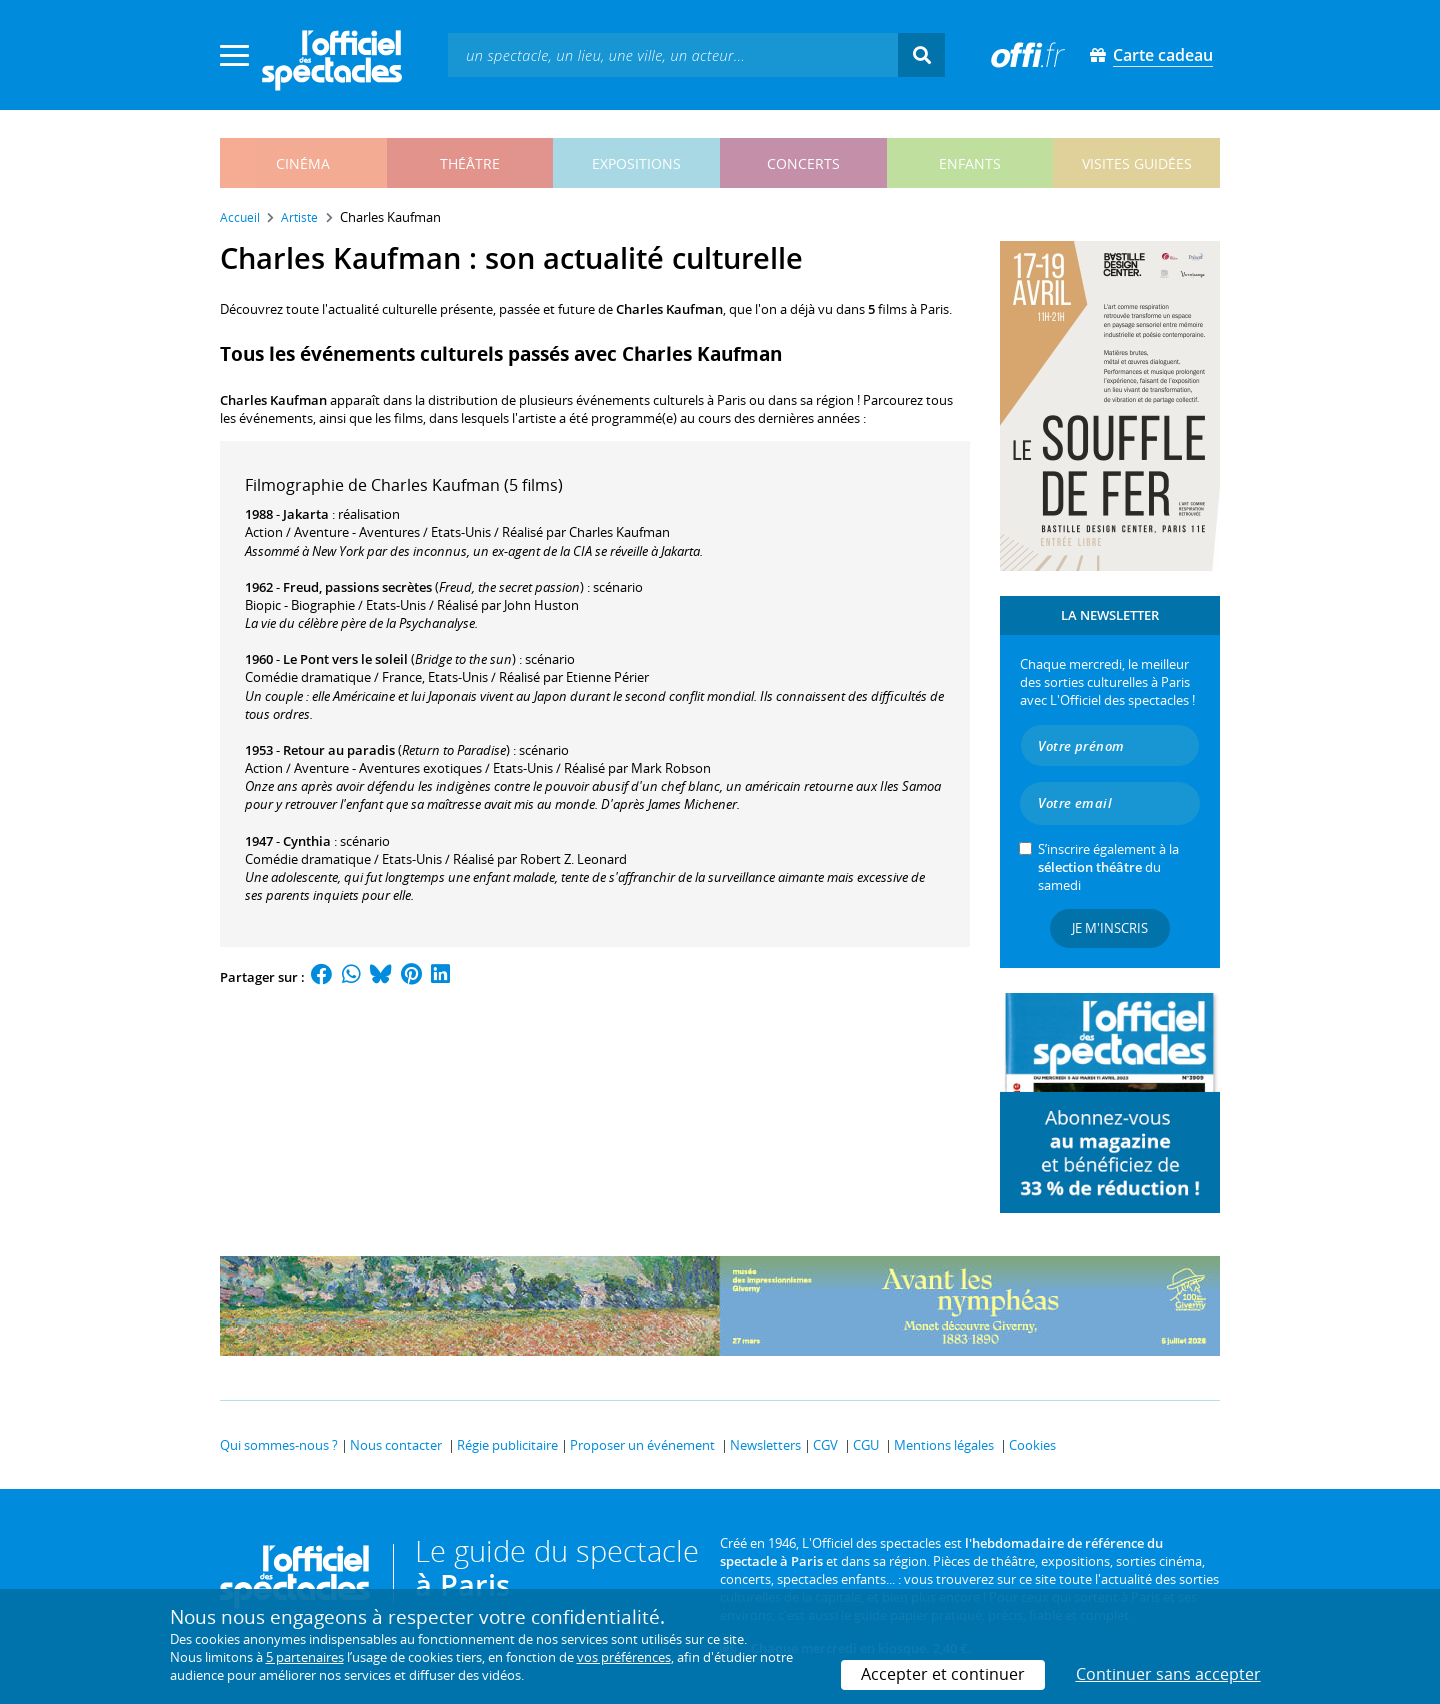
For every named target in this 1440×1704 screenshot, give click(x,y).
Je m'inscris (1110, 928)
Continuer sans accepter (1168, 1674)
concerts (803, 163)
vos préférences (624, 1657)
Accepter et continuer (943, 1674)
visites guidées (1137, 163)
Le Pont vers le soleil (345, 659)
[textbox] (673, 54)
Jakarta (306, 514)
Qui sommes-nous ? (279, 1445)
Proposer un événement (642, 1445)
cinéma (303, 163)
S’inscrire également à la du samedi (1108, 867)
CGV (825, 1445)
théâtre (470, 163)
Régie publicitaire (507, 1445)
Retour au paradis (339, 750)
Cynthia (307, 841)
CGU (866, 1445)
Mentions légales (944, 1445)
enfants (970, 163)
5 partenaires (305, 1657)
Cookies (1032, 1445)
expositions (636, 163)
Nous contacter (396, 1445)
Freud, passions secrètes (357, 587)
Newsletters (765, 1445)
